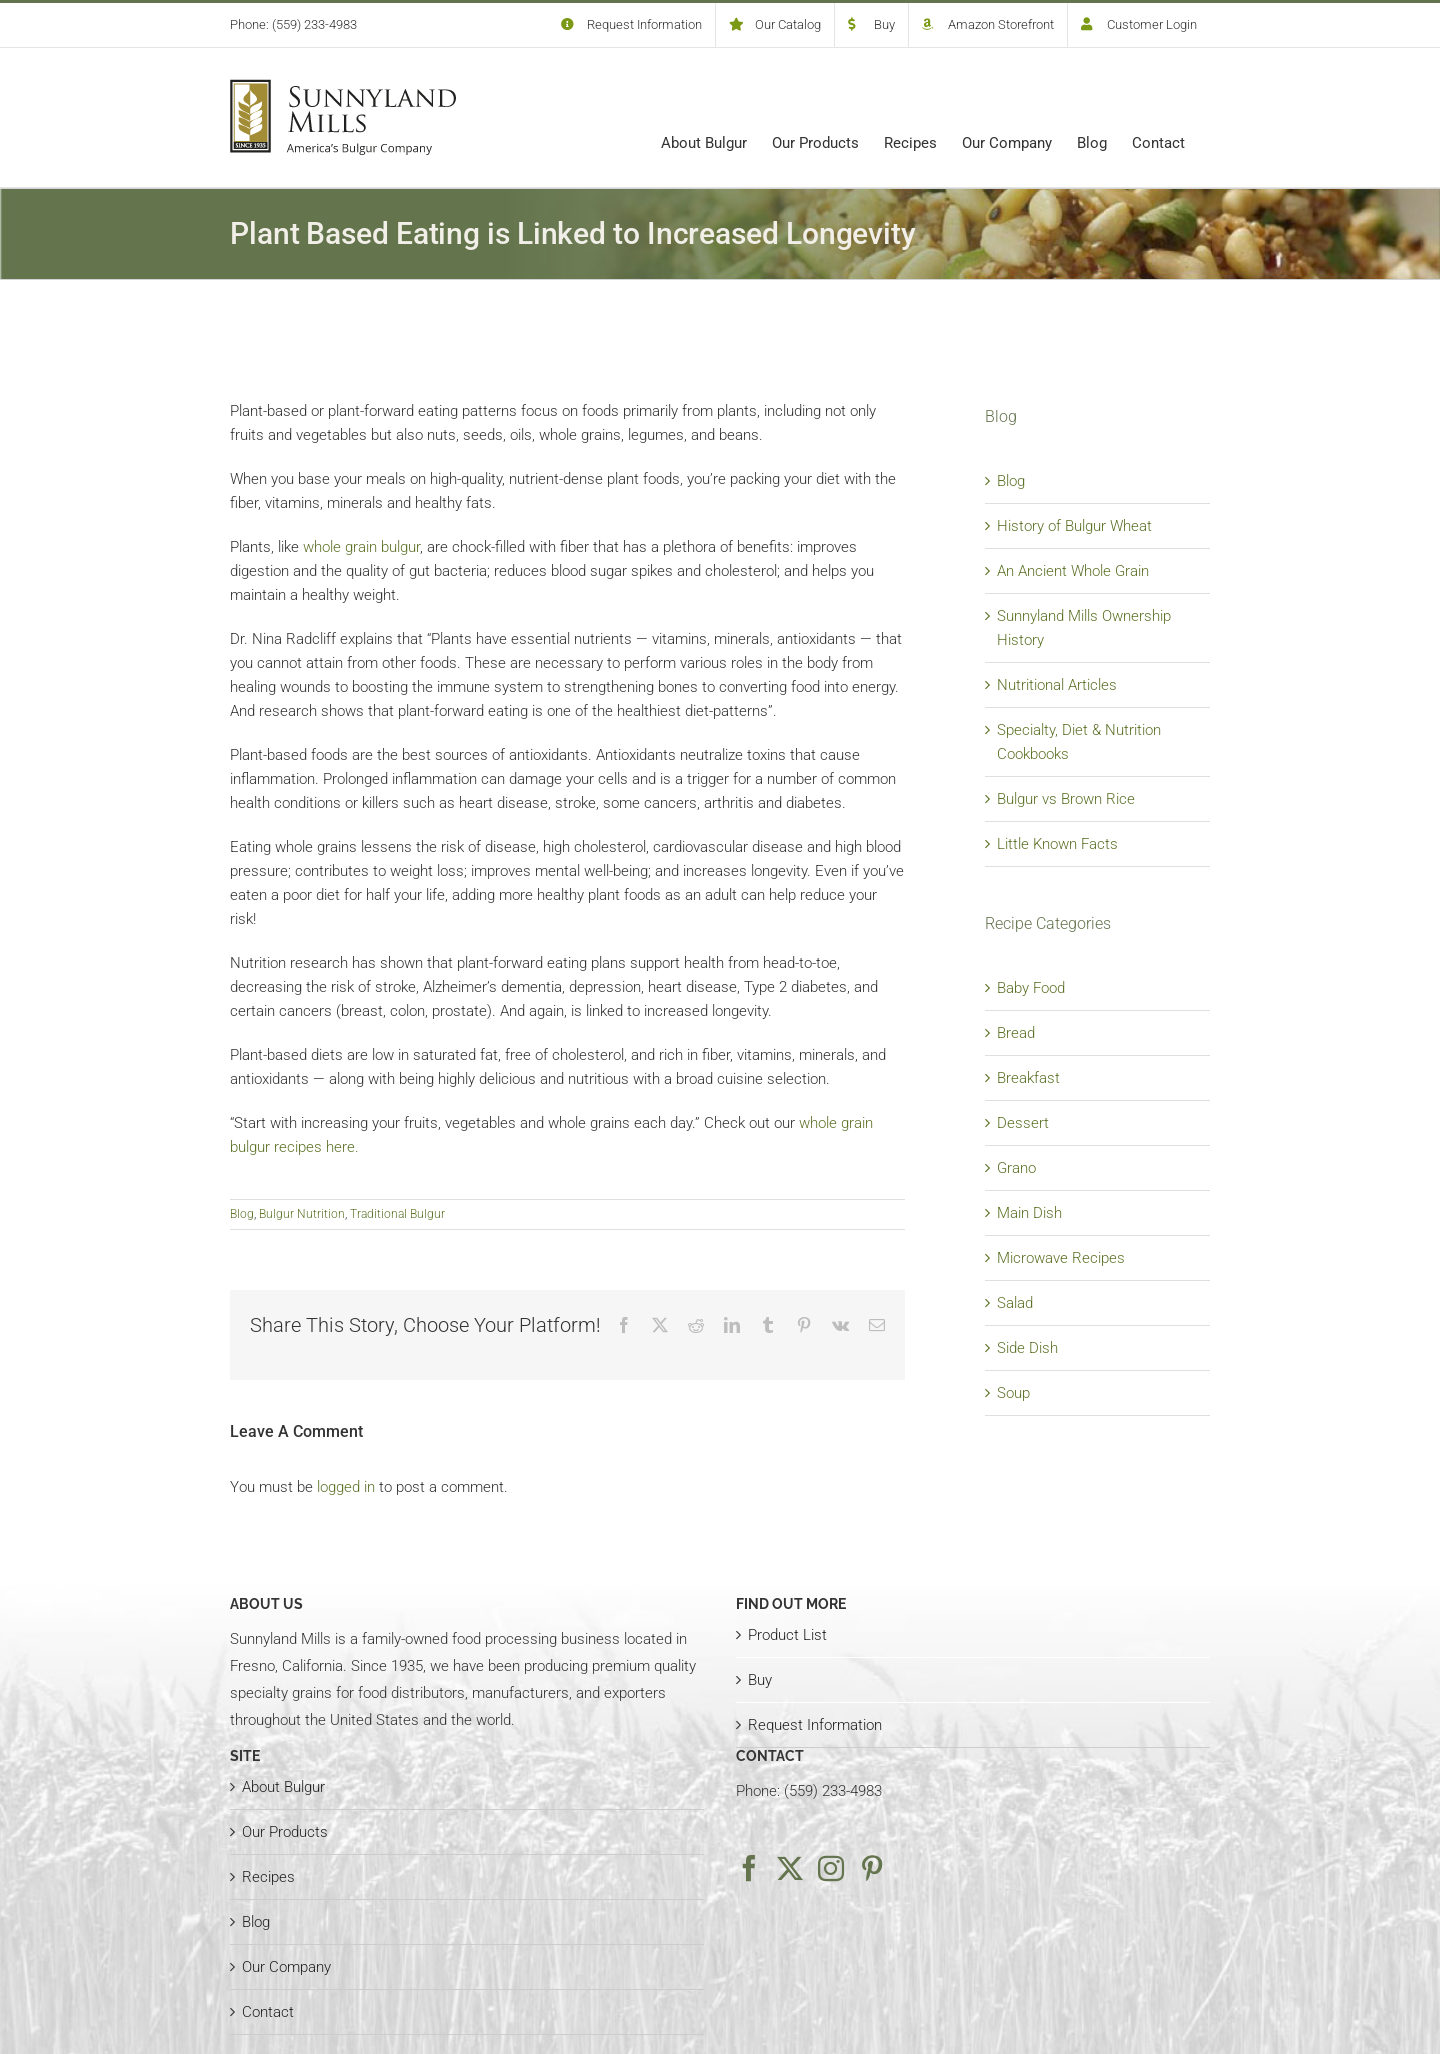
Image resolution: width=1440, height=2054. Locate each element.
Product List (787, 1635)
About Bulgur (283, 1787)
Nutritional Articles (1057, 685)
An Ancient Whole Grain (1073, 571)
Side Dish (1027, 1348)
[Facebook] (749, 1868)
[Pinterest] (872, 1868)
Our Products (285, 1832)
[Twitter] (790, 1868)
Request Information (815, 1725)
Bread (1016, 1033)
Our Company (286, 1967)
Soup (1013, 1393)
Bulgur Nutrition (302, 1214)
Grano (1016, 1168)
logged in (346, 1487)
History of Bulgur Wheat (1074, 526)
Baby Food (1031, 988)
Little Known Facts (1057, 844)
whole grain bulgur (361, 547)
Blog (242, 1214)
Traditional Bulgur (397, 1214)
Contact (268, 2012)
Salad (1015, 1303)
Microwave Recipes (1061, 1258)
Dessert (1023, 1123)
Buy (760, 1680)
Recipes (268, 1877)
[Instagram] (831, 1868)
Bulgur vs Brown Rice (1066, 799)
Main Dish (1029, 1213)
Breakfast (1028, 1078)
